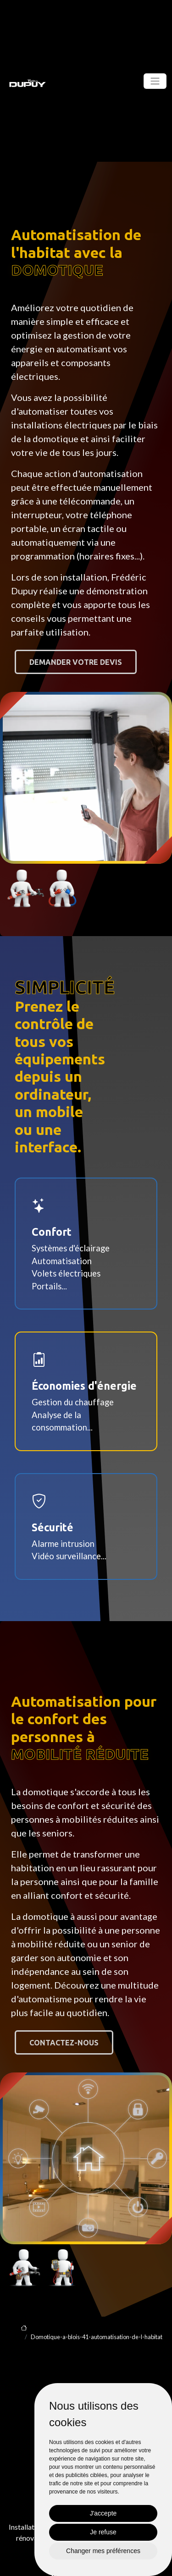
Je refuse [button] (103, 2532)
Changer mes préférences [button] (103, 2550)
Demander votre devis (75, 662)
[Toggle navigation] (155, 81)
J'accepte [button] (103, 2513)
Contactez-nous (64, 2043)
